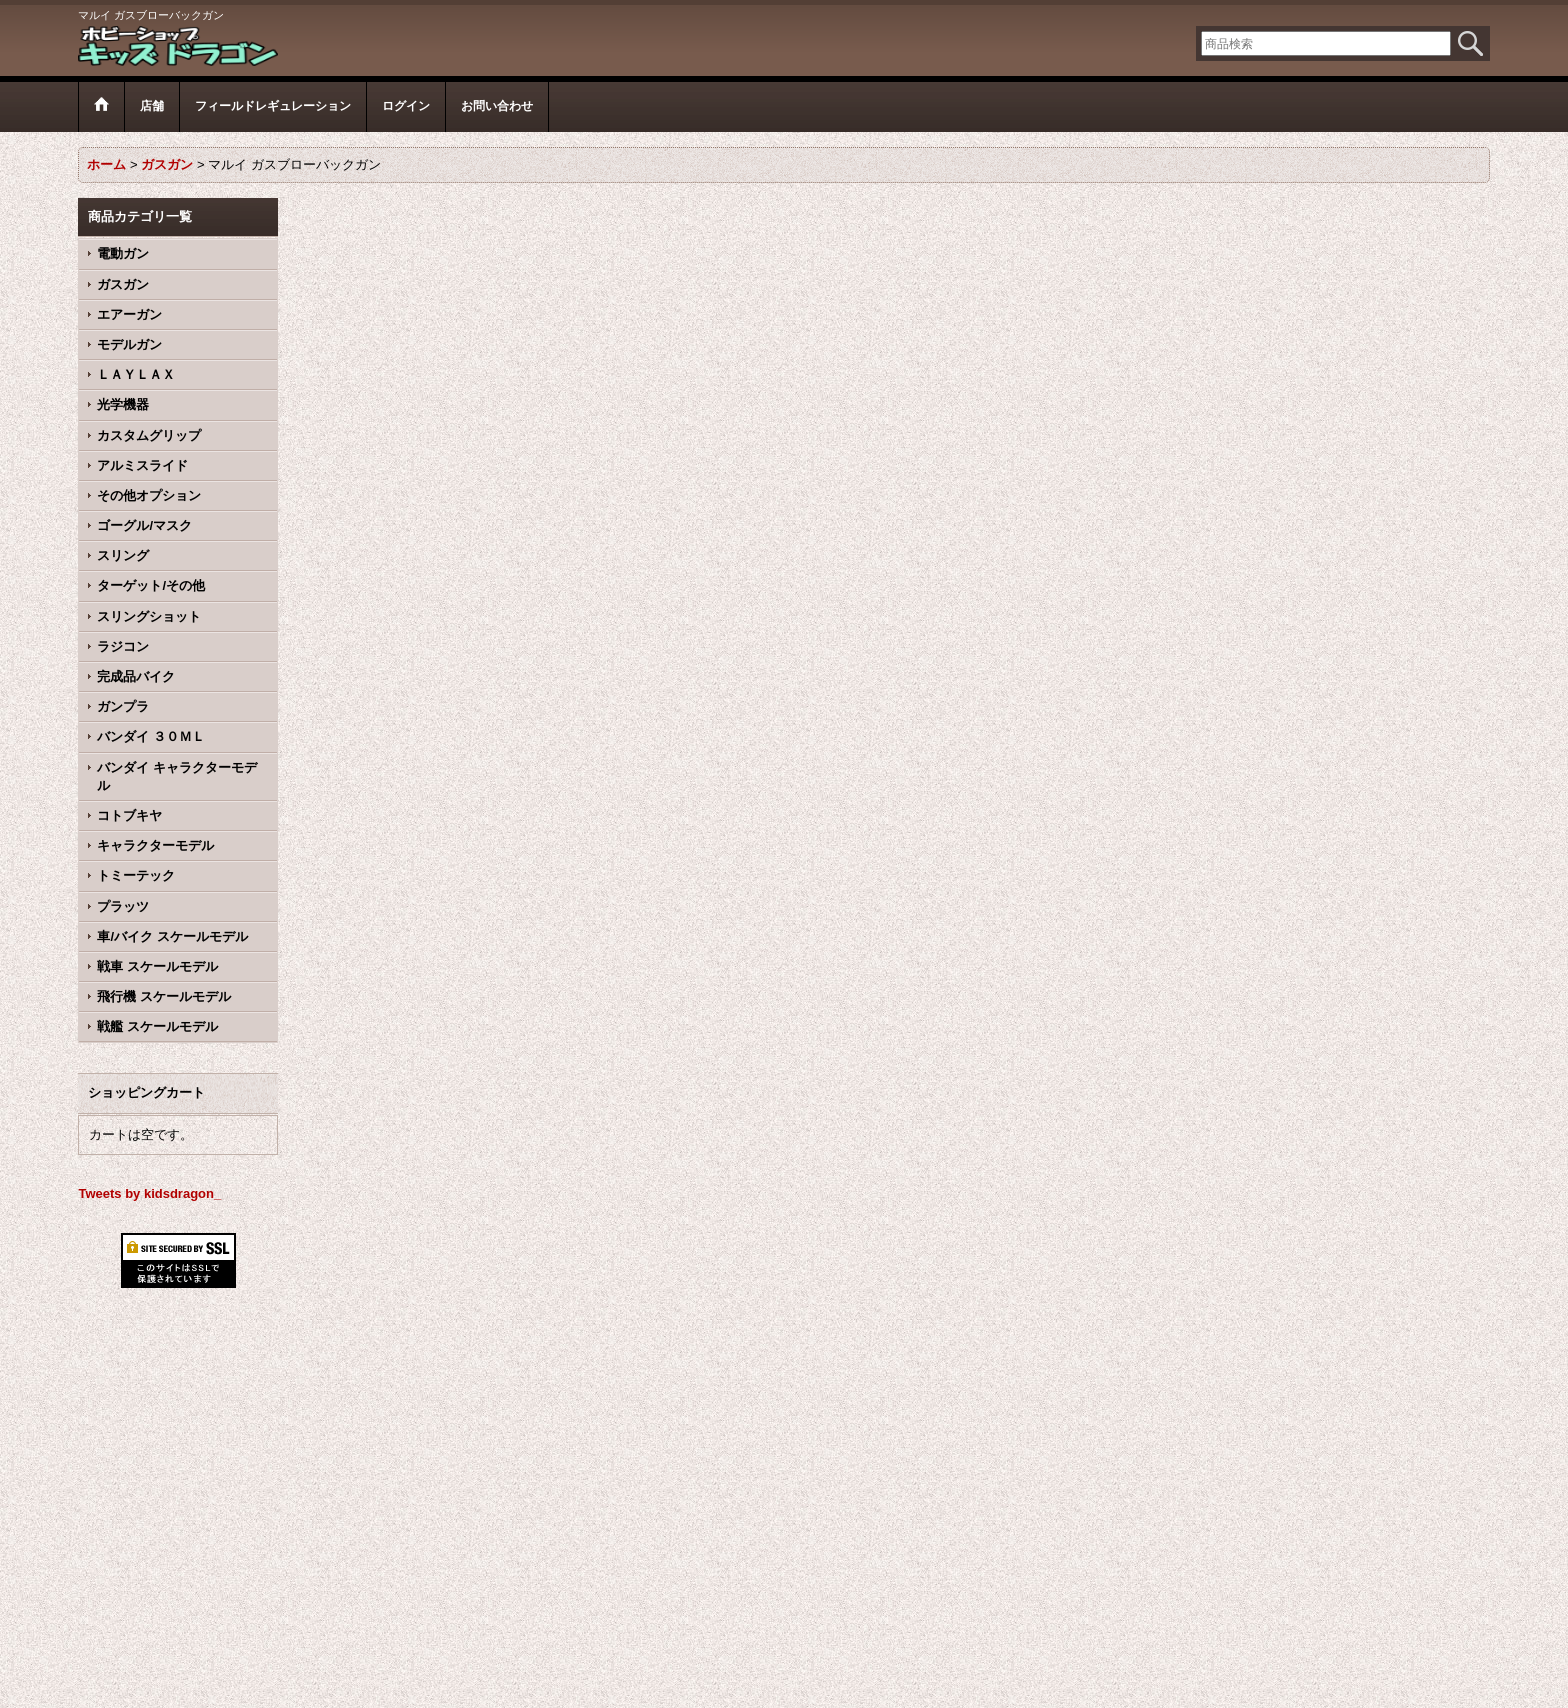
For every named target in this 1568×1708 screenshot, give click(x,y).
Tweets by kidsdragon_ (149, 1193)
